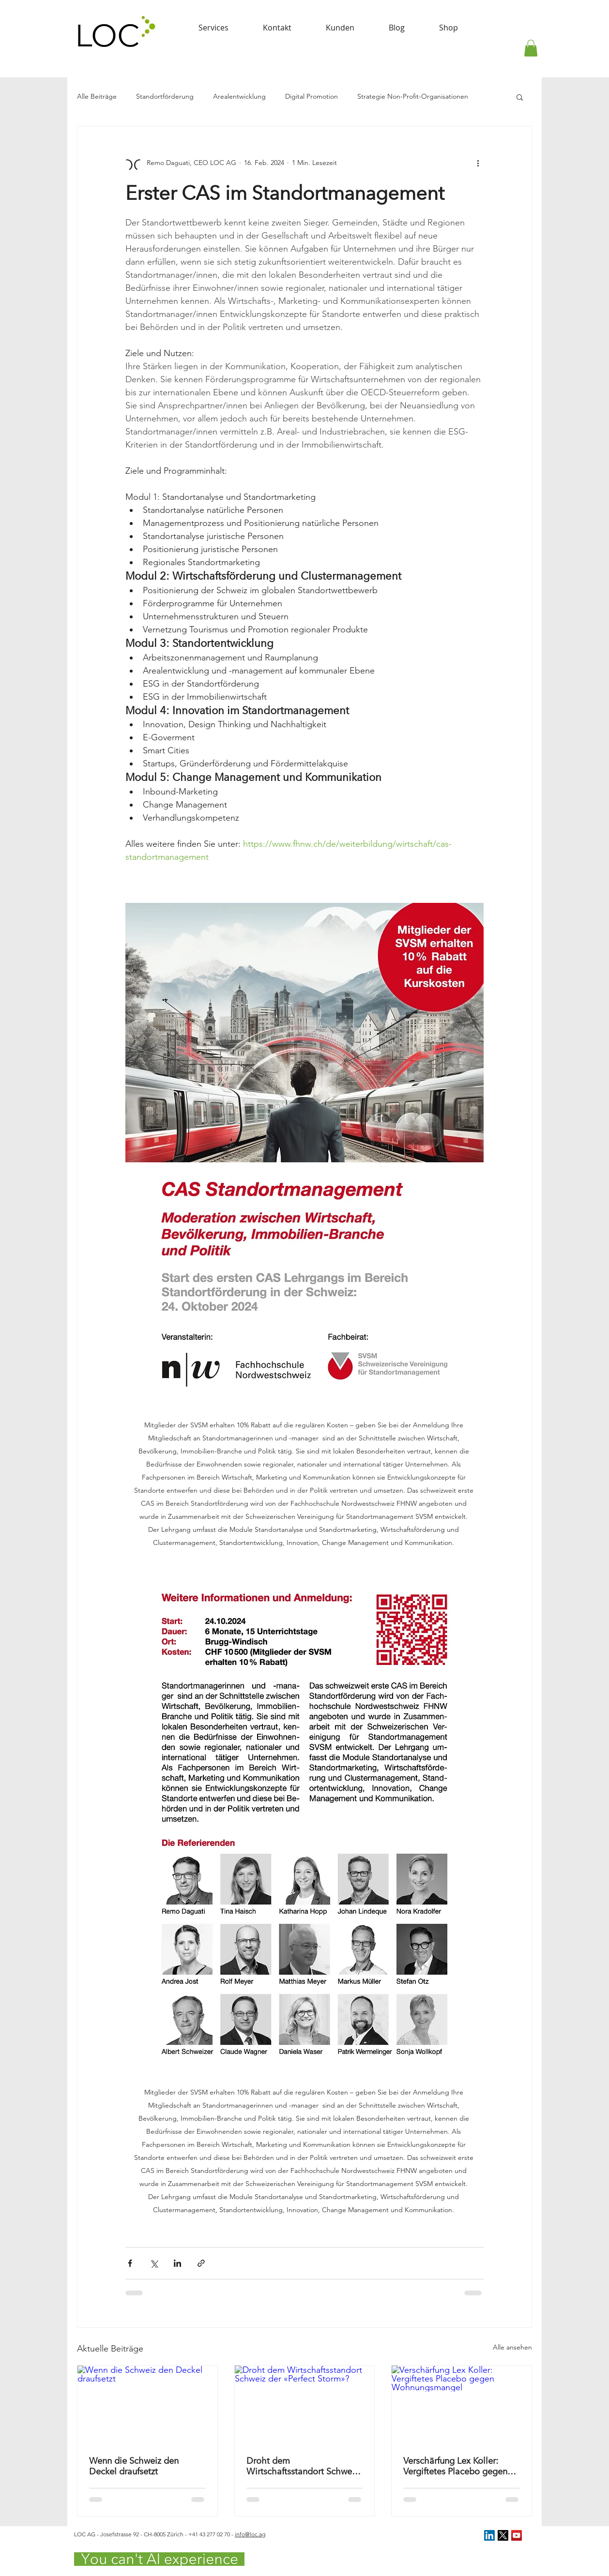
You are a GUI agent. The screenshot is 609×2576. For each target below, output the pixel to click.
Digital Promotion (311, 96)
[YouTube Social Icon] (516, 2535)
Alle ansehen (512, 2347)
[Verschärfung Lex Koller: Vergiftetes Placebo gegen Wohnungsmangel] (462, 2405)
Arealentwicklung (239, 96)
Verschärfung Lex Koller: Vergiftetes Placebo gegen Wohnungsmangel (455, 2466)
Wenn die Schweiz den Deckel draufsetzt (134, 2466)
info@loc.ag (250, 2534)
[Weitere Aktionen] (478, 163)
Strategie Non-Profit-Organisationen (412, 96)
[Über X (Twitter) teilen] (153, 2263)
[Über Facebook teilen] (130, 2263)
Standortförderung (165, 96)
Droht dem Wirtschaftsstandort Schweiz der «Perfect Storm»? (302, 2466)
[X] (503, 2535)
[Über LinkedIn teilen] (177, 2263)
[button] (531, 48)
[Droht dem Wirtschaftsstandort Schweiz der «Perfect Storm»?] (305, 2405)
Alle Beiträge (97, 96)
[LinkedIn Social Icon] (489, 2535)
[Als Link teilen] (201, 2263)
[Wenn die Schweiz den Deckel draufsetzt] (147, 2405)
